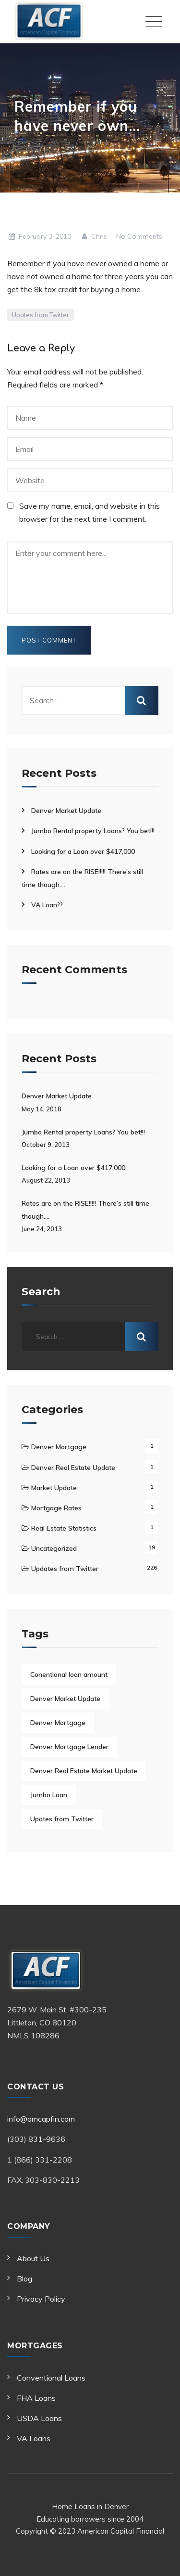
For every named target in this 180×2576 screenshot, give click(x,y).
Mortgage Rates (56, 1508)
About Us (33, 2258)
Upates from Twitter (40, 315)
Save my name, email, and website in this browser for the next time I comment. (89, 512)
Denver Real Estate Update (73, 1467)
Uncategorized (54, 1548)
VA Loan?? (47, 905)
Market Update (54, 1487)
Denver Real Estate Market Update (83, 1770)
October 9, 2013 (46, 1144)
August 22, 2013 (46, 1180)
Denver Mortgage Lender (69, 1746)
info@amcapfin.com (41, 2119)
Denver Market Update (66, 810)
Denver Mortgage (58, 1447)
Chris (94, 236)
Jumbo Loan (48, 1794)
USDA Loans (39, 2418)
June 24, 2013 (42, 1229)
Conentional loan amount (69, 1674)
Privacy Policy (41, 2299)
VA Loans (33, 2438)
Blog (24, 2278)
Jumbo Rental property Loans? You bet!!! (93, 830)
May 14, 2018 (41, 1109)
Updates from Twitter (64, 1568)
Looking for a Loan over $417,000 (83, 851)
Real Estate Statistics (63, 1528)
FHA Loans (36, 2398)
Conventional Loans (51, 2378)
